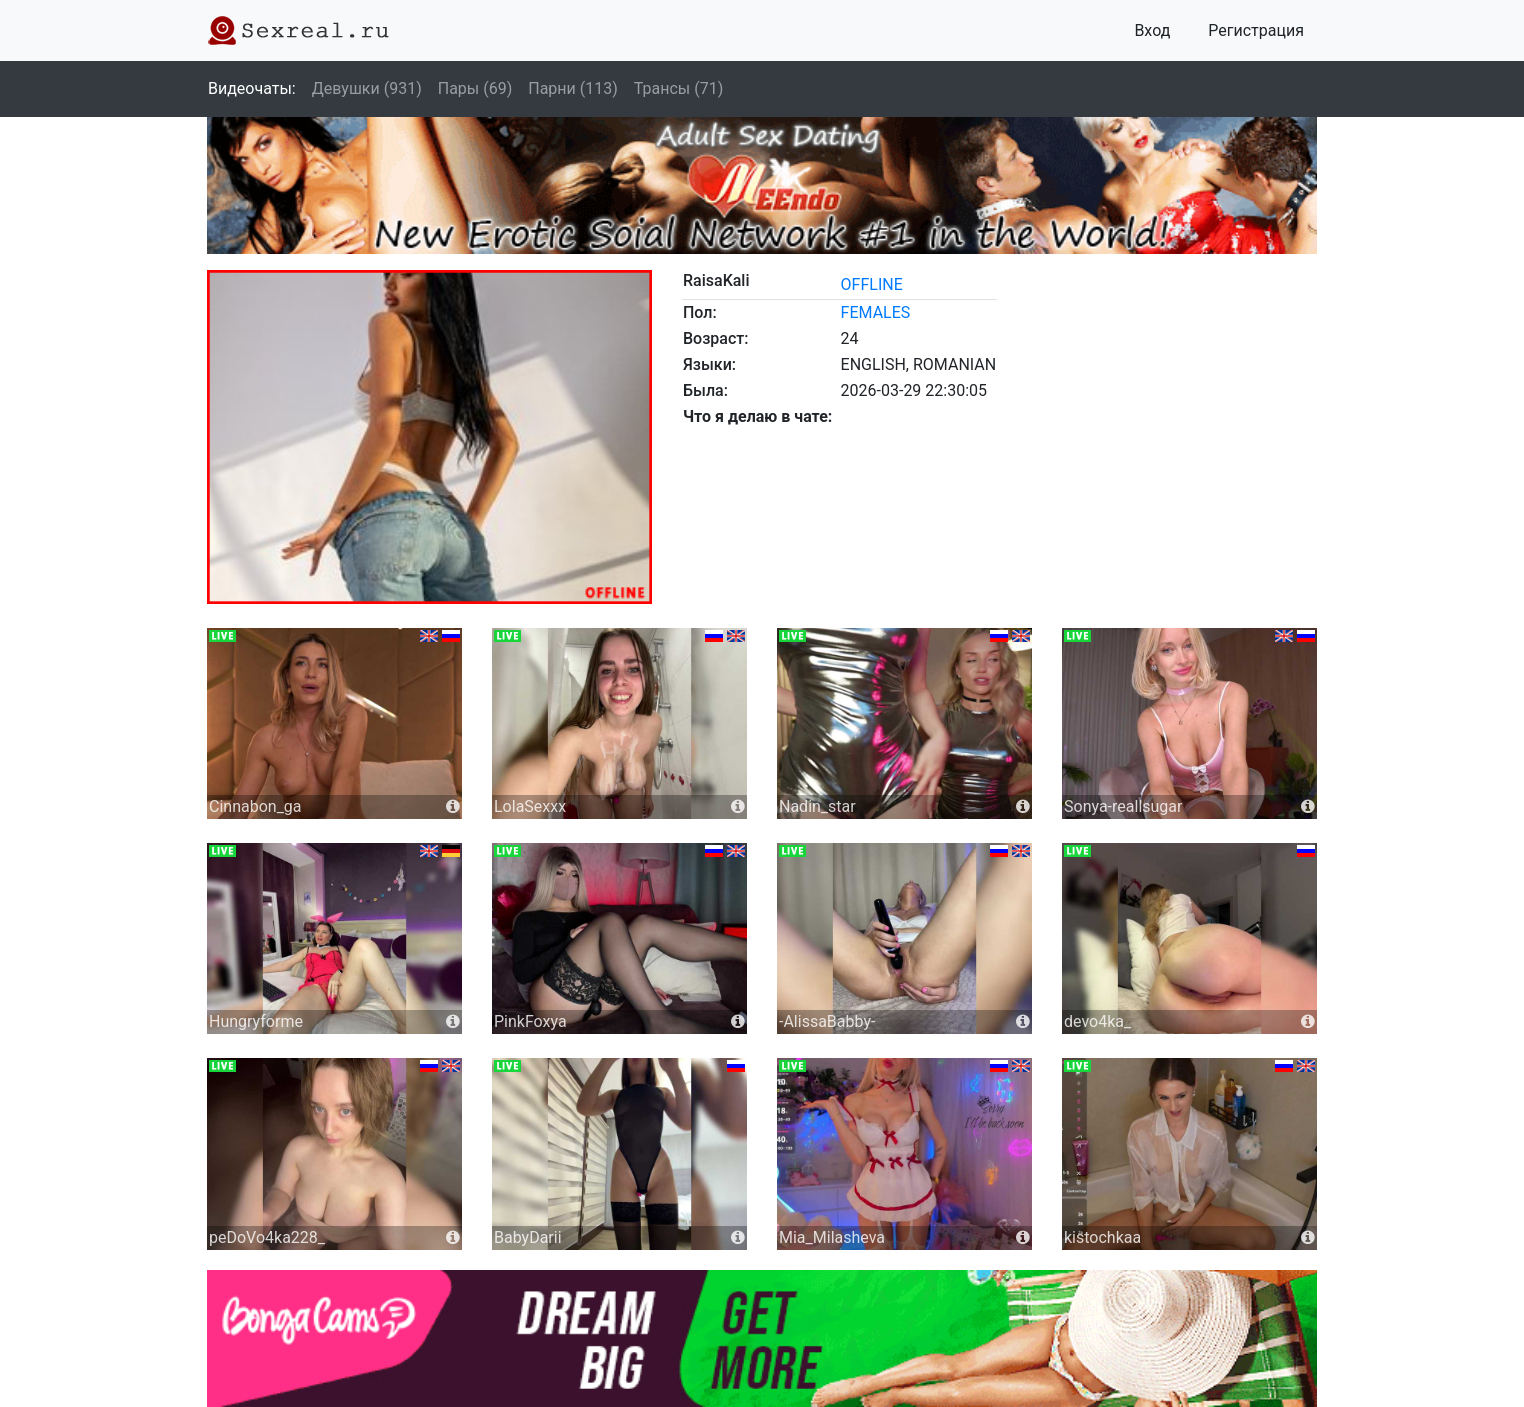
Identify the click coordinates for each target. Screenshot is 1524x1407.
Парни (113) (573, 88)
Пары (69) (475, 88)
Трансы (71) (678, 88)
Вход (1152, 30)
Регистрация (1256, 30)
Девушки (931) (367, 88)
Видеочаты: (252, 88)
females (876, 312)
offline (872, 284)
